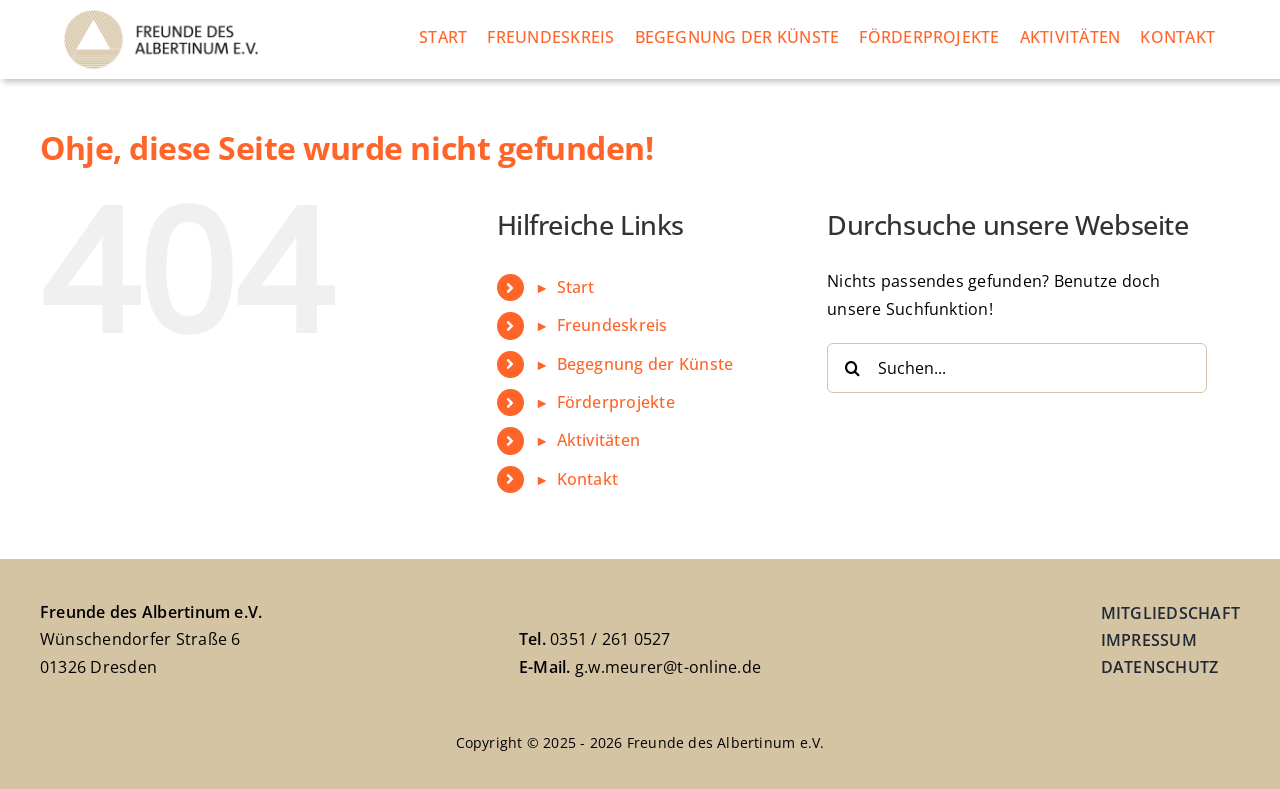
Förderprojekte (616, 402)
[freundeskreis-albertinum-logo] (161, 18)
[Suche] (852, 368)
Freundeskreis (612, 325)
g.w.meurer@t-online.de (668, 667)
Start (576, 287)
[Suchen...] (1017, 368)
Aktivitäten (599, 440)
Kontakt (588, 479)
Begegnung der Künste (645, 364)
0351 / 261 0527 (610, 639)
